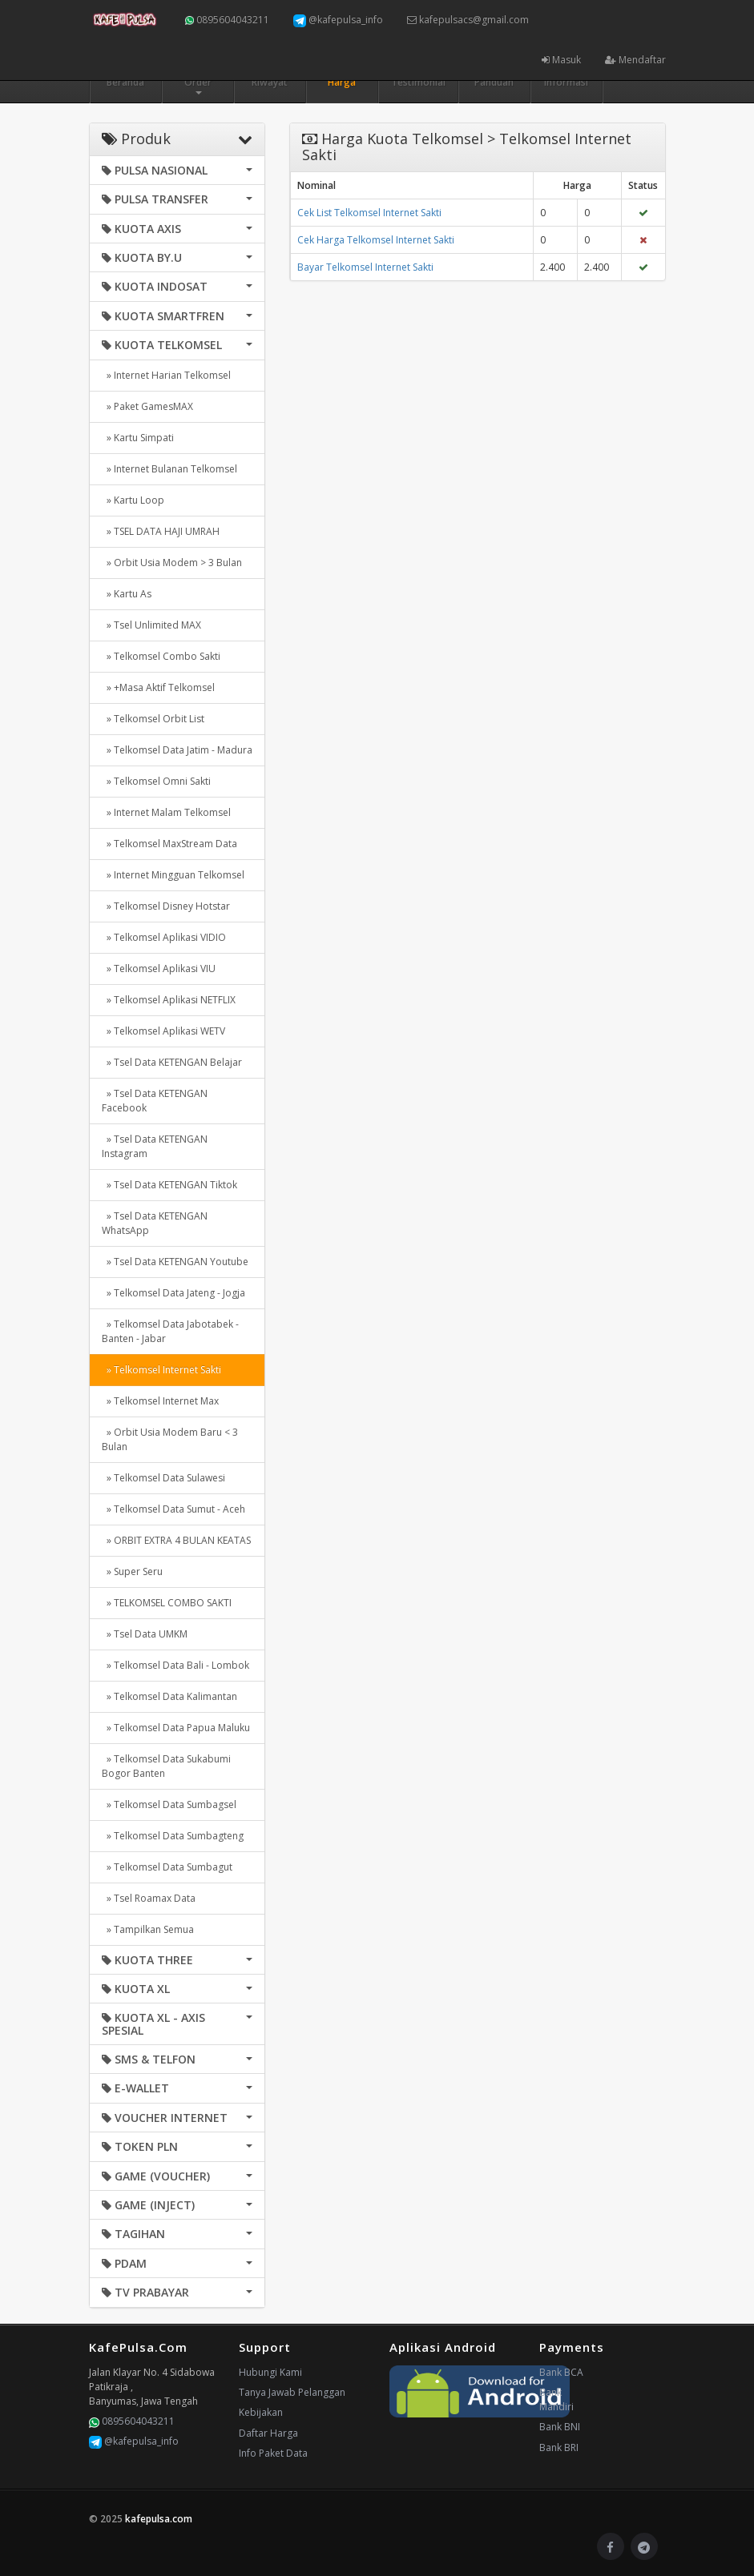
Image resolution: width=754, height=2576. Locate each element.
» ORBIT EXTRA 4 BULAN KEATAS (176, 1540)
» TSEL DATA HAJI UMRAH (161, 531)
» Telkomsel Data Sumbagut (167, 1867)
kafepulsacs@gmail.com (468, 19)
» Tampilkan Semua (148, 1929)
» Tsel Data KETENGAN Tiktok (169, 1185)
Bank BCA (561, 2372)
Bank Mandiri (556, 2399)
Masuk (561, 59)
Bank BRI (559, 2447)
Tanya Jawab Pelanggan (292, 2392)
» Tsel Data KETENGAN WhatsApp (155, 1223)
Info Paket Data (273, 2453)
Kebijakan (261, 2412)
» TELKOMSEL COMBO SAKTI (167, 1602)
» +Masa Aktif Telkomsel (158, 687)
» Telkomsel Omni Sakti (156, 781)
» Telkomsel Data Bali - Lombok (175, 1665)
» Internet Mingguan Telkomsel (173, 875)
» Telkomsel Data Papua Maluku (176, 1727)
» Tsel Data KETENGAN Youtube (175, 1261)
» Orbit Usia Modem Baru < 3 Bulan (170, 1439)
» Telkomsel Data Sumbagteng (173, 1836)
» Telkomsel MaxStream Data (169, 843)
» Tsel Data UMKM (144, 1634)
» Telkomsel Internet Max (160, 1401)
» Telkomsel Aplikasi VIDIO (164, 937)
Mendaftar (635, 59)
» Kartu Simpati (138, 437)
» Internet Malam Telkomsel (166, 812)
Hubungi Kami (270, 2372)
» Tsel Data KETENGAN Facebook (155, 1101)
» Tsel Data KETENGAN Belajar (172, 1062)
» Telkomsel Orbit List (153, 718)
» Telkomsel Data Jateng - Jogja (173, 1293)
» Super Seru (132, 1571)
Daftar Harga (268, 2433)
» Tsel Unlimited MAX (151, 625)
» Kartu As (126, 594)
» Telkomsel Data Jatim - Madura (177, 750)
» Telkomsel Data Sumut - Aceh (173, 1509)
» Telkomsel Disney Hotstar (166, 906)
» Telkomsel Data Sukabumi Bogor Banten (166, 1766)
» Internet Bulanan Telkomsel (169, 469)
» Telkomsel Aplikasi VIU (159, 968)
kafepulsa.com (158, 2519)
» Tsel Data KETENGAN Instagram (155, 1146)
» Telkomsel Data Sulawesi (163, 1478)
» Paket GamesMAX (147, 406)
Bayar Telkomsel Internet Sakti (365, 267)
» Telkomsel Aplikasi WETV (163, 1031)
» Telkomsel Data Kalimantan (169, 1696)
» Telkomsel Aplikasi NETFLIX (169, 1000)
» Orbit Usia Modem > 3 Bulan (172, 562)
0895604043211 (227, 19)
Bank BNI (559, 2426)
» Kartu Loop (133, 500)
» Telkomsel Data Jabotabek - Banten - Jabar (170, 1331)
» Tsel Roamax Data (149, 1898)
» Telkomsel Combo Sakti (161, 656)
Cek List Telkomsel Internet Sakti (369, 212)
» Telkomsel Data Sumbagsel (169, 1804)
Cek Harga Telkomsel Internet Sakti (375, 240)
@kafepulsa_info (338, 20)
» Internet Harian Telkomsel (166, 375)
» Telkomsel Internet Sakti (161, 1369)
